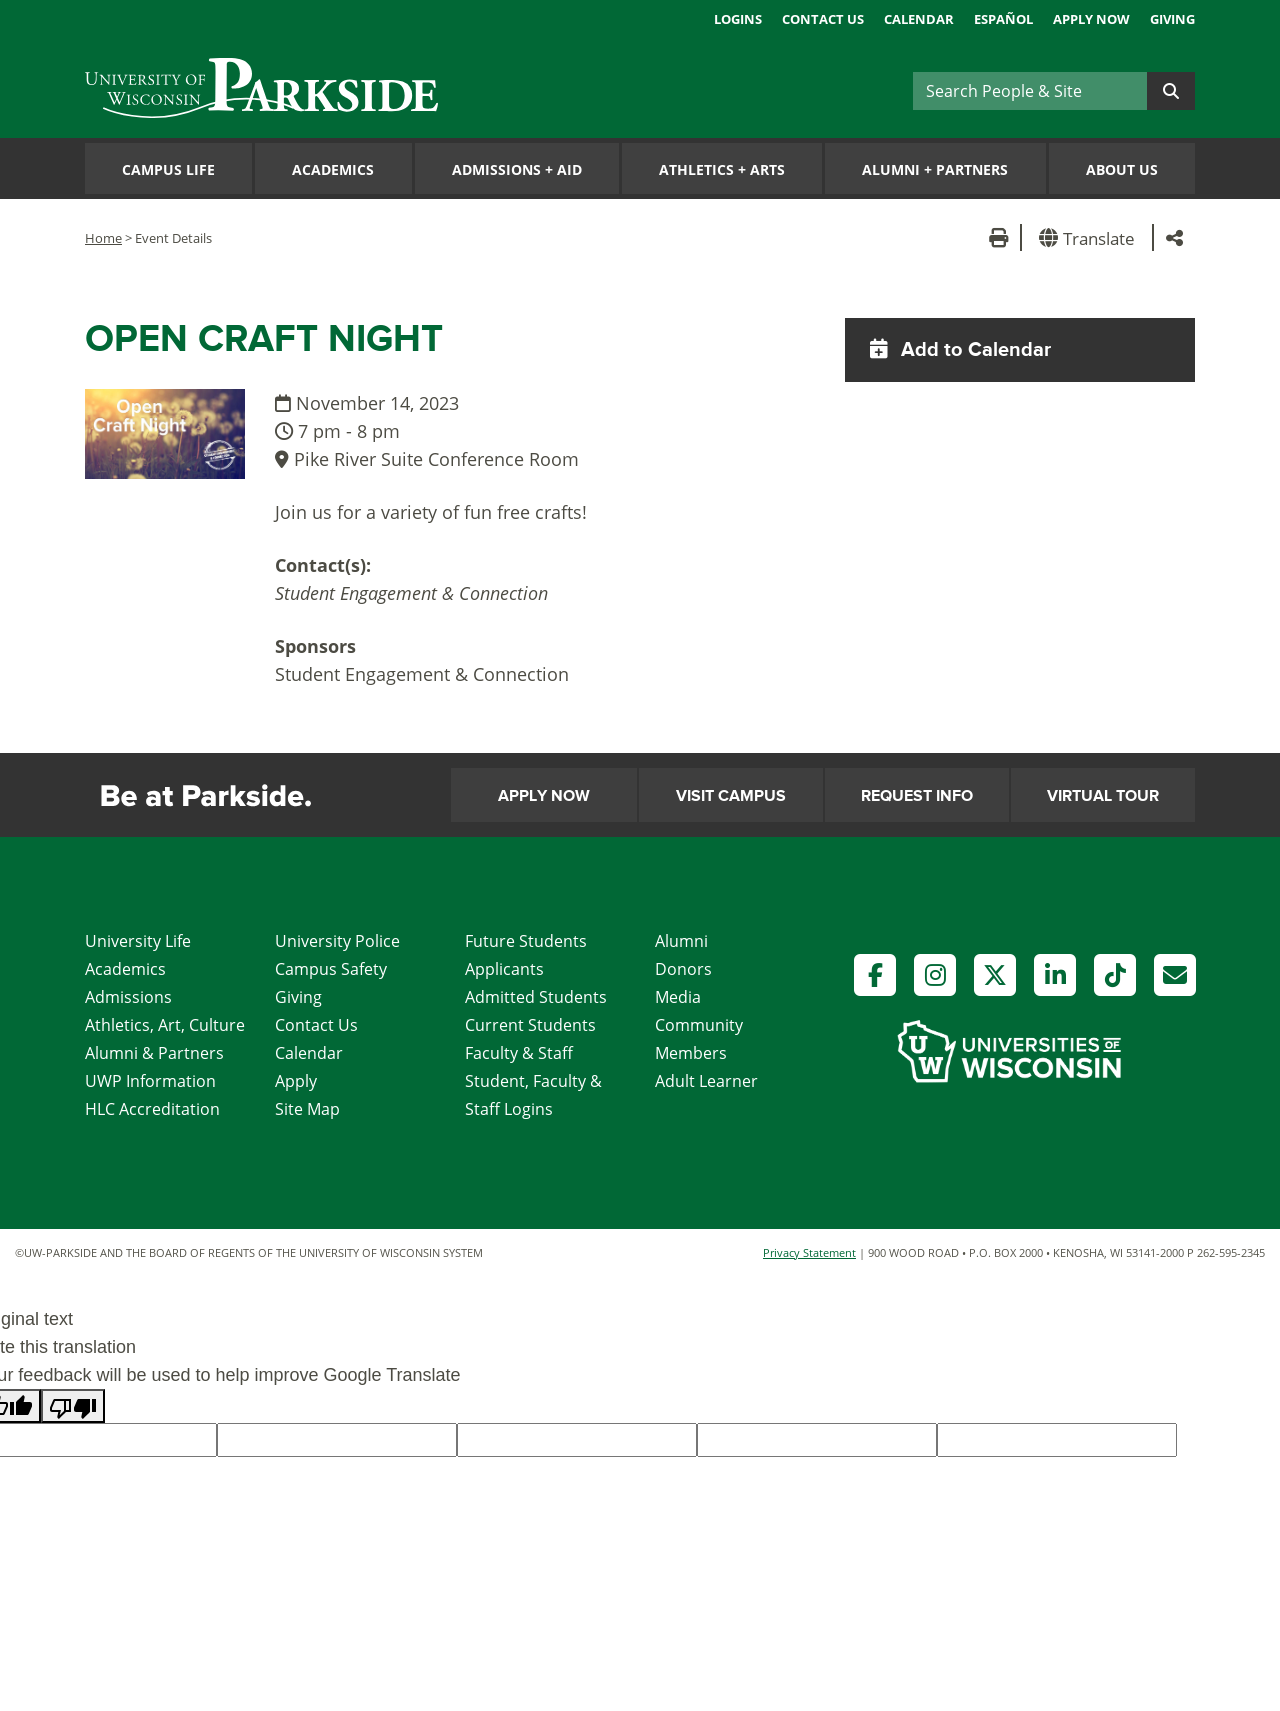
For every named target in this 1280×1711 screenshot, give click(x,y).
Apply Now (1091, 19)
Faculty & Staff (519, 1053)
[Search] (1030, 91)
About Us (1122, 169)
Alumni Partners (935, 169)
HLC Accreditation (152, 1109)
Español (1003, 19)
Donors (683, 969)
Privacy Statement (809, 1252)
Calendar (919, 19)
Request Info (917, 796)
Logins (738, 19)
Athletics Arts (722, 169)
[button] (1090, 237)
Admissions (128, 997)
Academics (333, 169)
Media (678, 997)
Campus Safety (331, 969)
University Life (138, 941)
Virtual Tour (1103, 796)
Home (103, 238)
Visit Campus (731, 796)
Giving (1172, 19)
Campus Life (168, 169)
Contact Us (823, 19)
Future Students (526, 941)
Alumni (681, 941)
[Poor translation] (73, 1406)
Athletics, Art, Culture (165, 1025)
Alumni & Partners (154, 1053)
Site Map (307, 1109)
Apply (296, 1081)
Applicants (504, 969)
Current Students (530, 1025)
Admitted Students (536, 997)
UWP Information (150, 1081)
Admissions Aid (517, 169)
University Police (337, 941)
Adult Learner (706, 1081)
